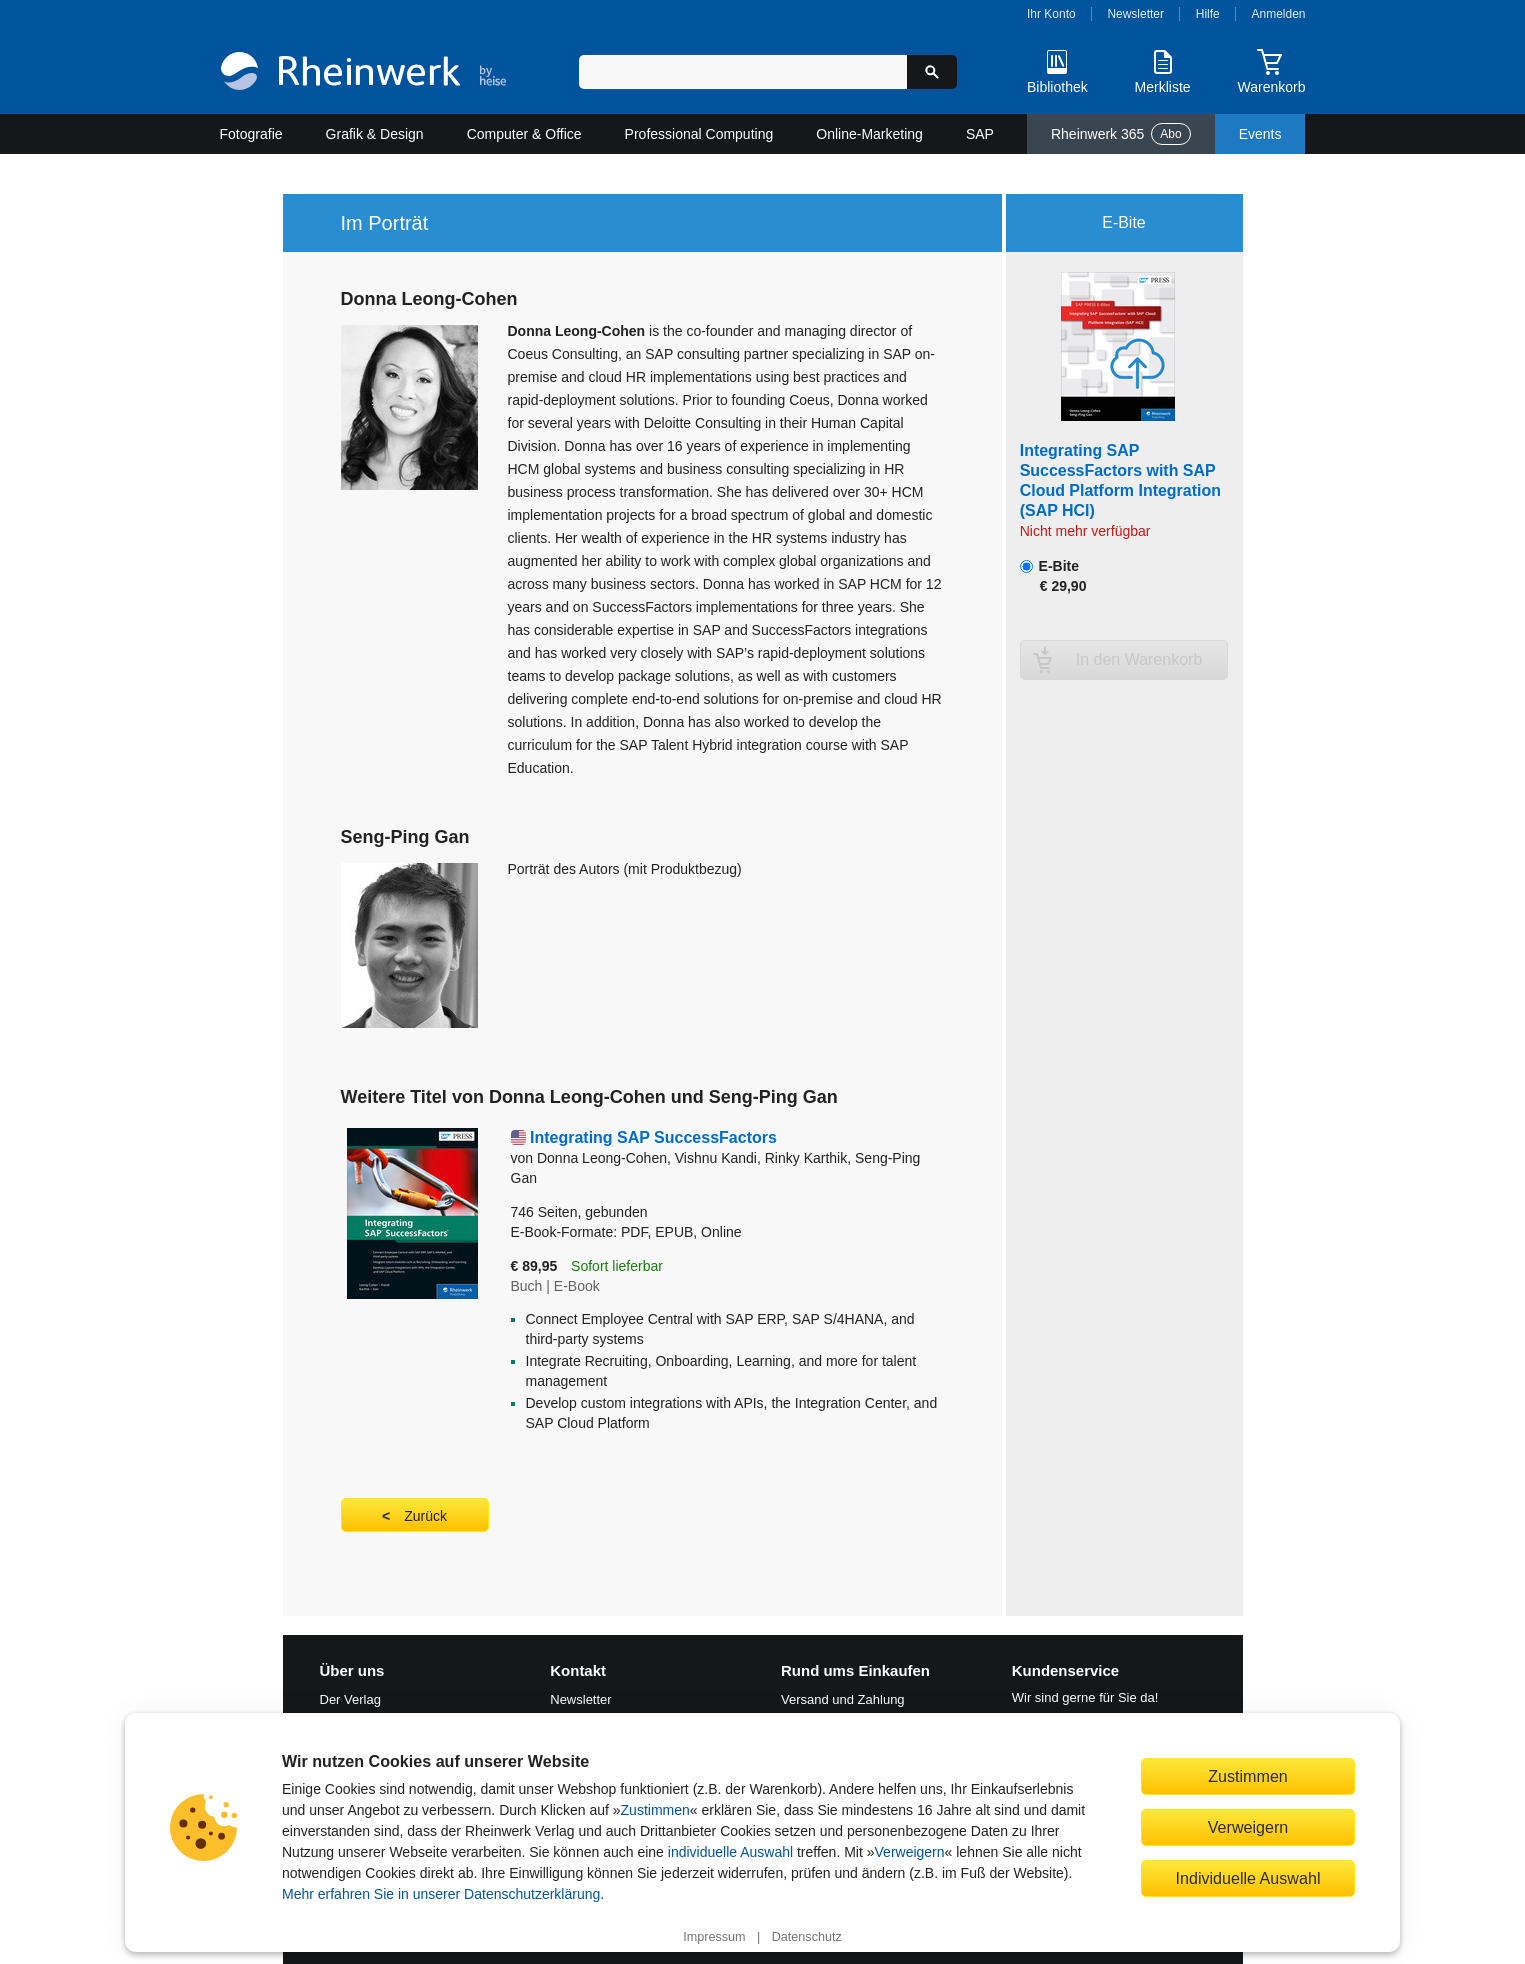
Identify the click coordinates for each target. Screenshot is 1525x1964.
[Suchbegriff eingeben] (743, 72)
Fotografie (251, 134)
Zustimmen (655, 1810)
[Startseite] (363, 73)
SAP (980, 134)
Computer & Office (524, 134)
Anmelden (1279, 14)
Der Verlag (350, 1699)
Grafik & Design (375, 134)
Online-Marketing (869, 134)
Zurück (425, 1516)
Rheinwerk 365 (1121, 134)
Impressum (714, 1937)
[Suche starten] (932, 72)
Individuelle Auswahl (1248, 1878)
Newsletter (1135, 14)
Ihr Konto (1051, 14)
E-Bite (1053, 576)
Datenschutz (807, 1937)
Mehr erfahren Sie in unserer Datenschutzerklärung (441, 1894)
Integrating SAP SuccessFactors (653, 1137)
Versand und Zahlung (843, 1699)
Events (1260, 134)
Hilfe (1208, 14)
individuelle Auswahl (730, 1852)
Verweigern (910, 1852)
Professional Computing (699, 134)
